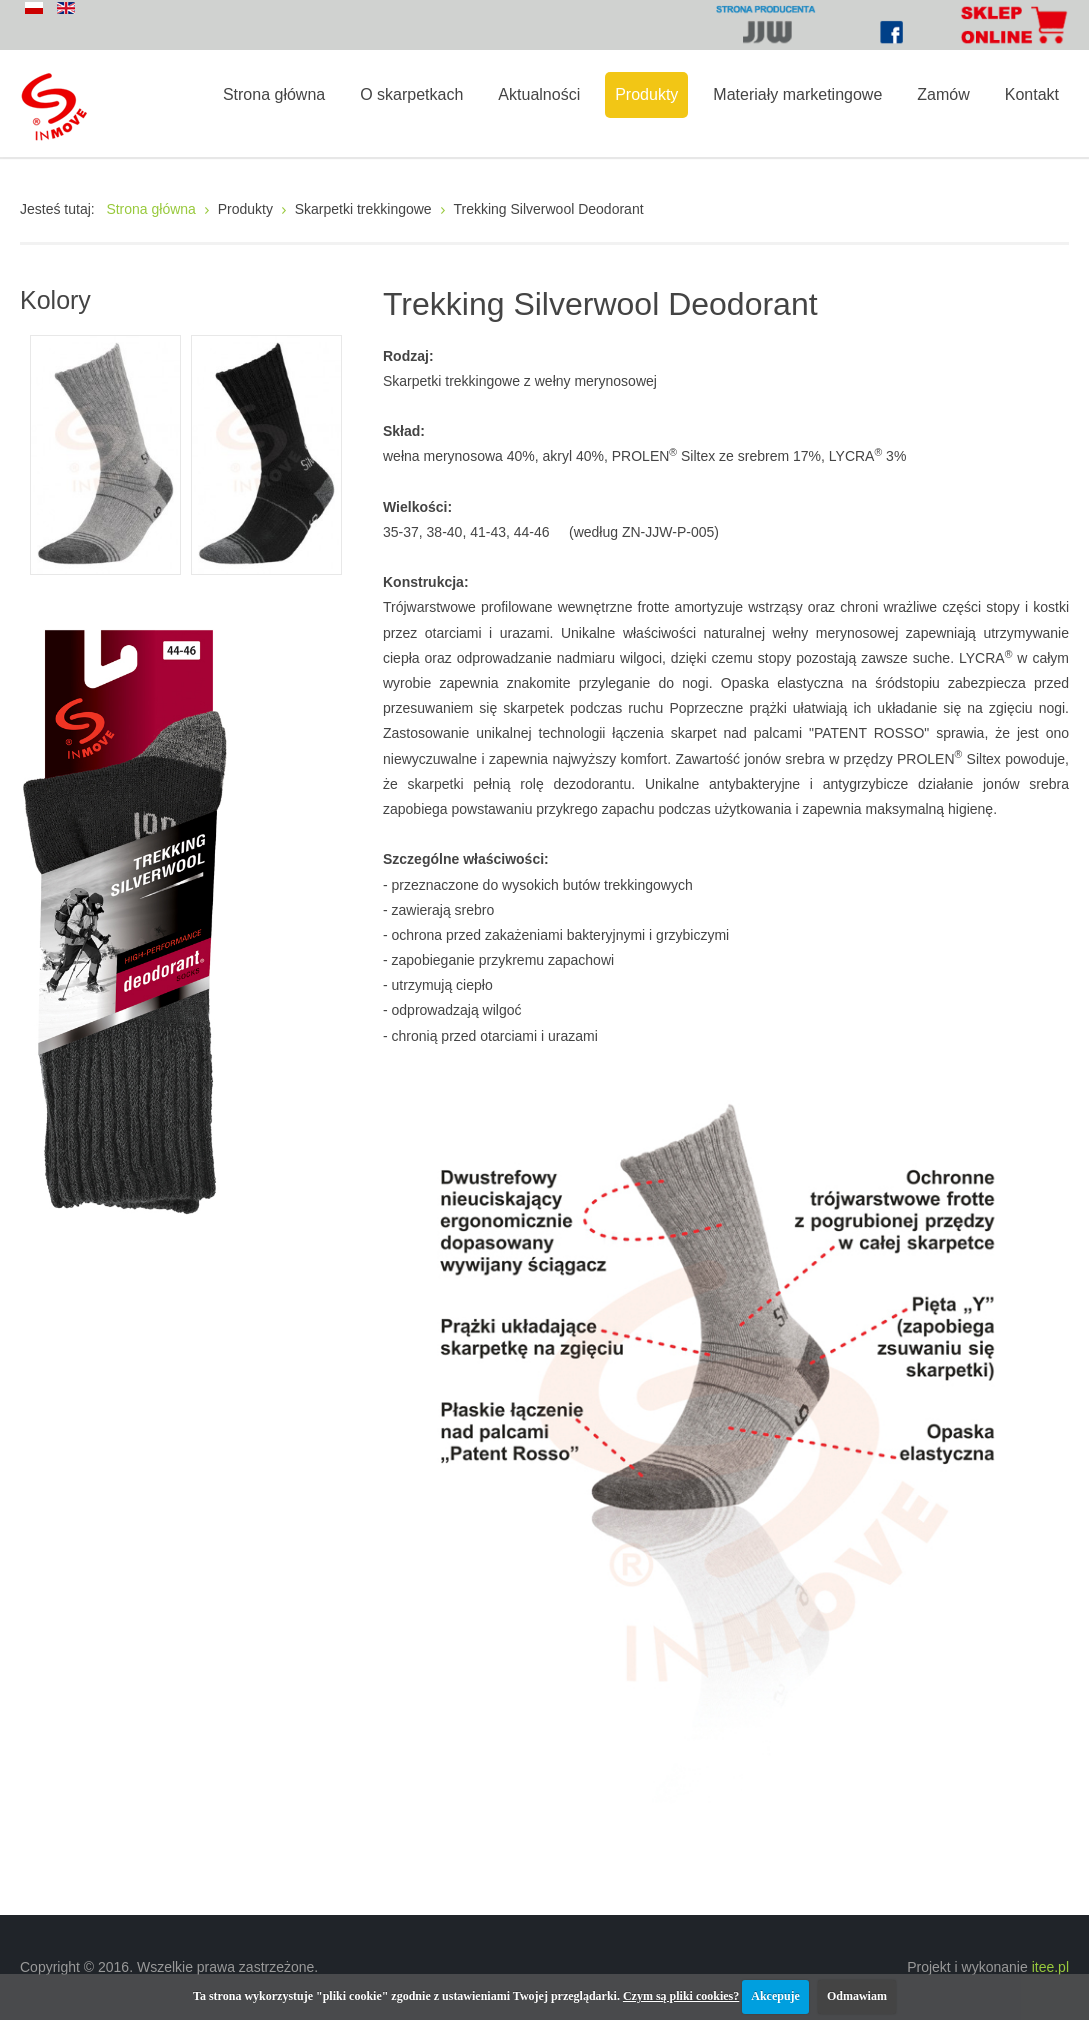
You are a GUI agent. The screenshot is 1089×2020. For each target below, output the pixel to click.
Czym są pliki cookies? (681, 1996)
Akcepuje (775, 1996)
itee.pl (1050, 1967)
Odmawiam (857, 1996)
